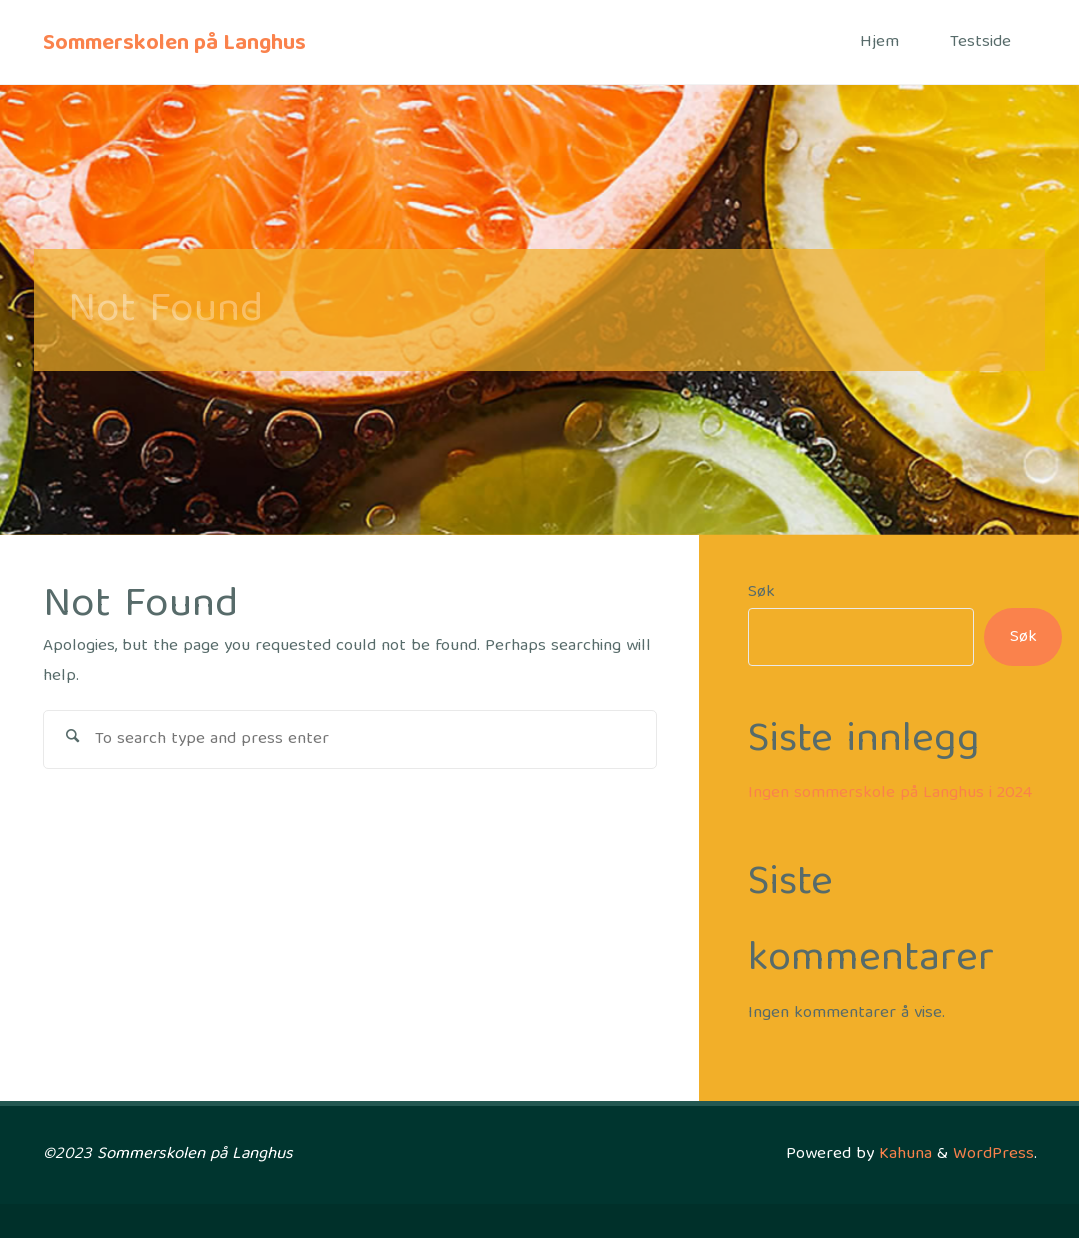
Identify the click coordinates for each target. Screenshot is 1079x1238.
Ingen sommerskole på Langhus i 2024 (890, 793)
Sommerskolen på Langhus (174, 43)
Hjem (879, 42)
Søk (761, 592)
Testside (980, 42)
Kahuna (903, 1154)
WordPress (993, 1154)
